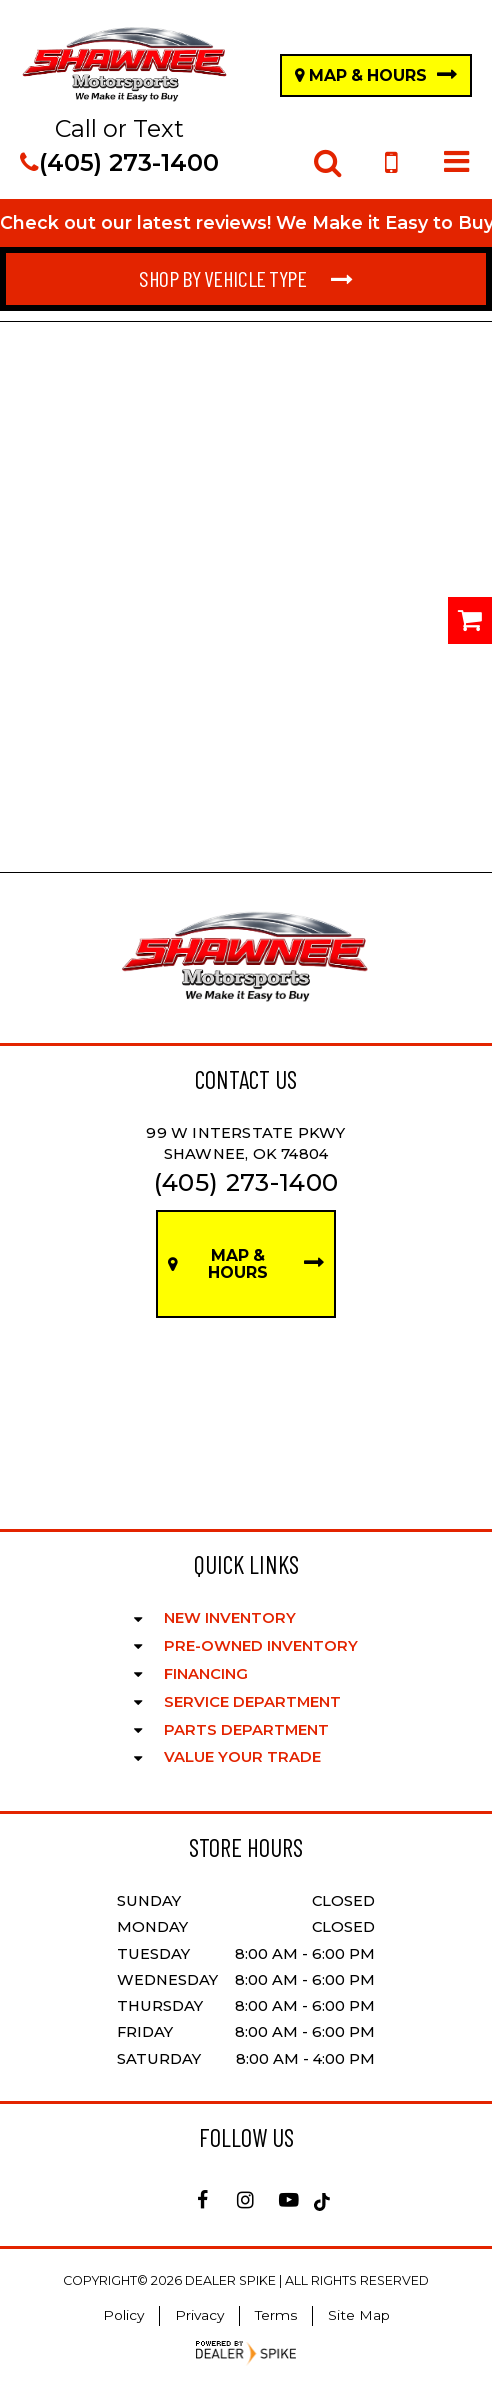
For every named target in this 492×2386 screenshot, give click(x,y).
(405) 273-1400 (119, 162)
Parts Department (246, 1730)
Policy (123, 2315)
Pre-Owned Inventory (261, 1646)
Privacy (199, 2315)
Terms (276, 2315)
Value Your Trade (242, 1757)
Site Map (359, 2315)
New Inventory (230, 1618)
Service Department (252, 1702)
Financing (206, 1674)
